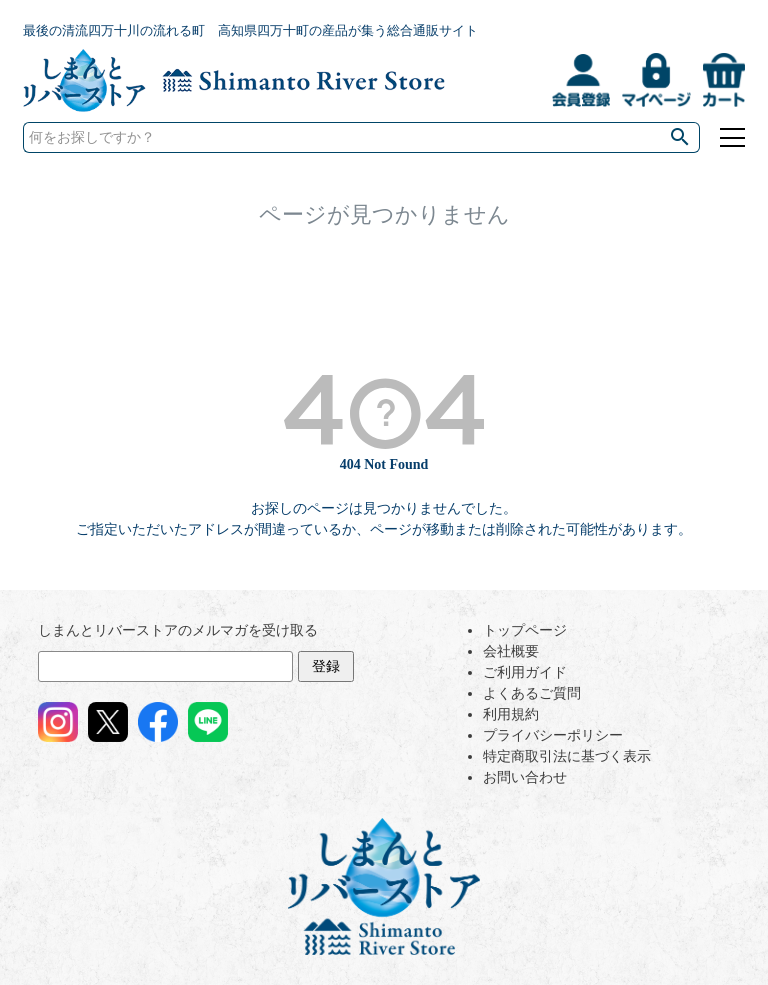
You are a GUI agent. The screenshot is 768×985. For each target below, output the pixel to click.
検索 (680, 137)
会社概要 (511, 651)
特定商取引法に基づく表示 (567, 756)
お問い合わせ (525, 777)
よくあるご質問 (532, 693)
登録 (326, 666)
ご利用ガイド (525, 672)
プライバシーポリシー (553, 735)
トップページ (525, 630)
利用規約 (511, 714)
